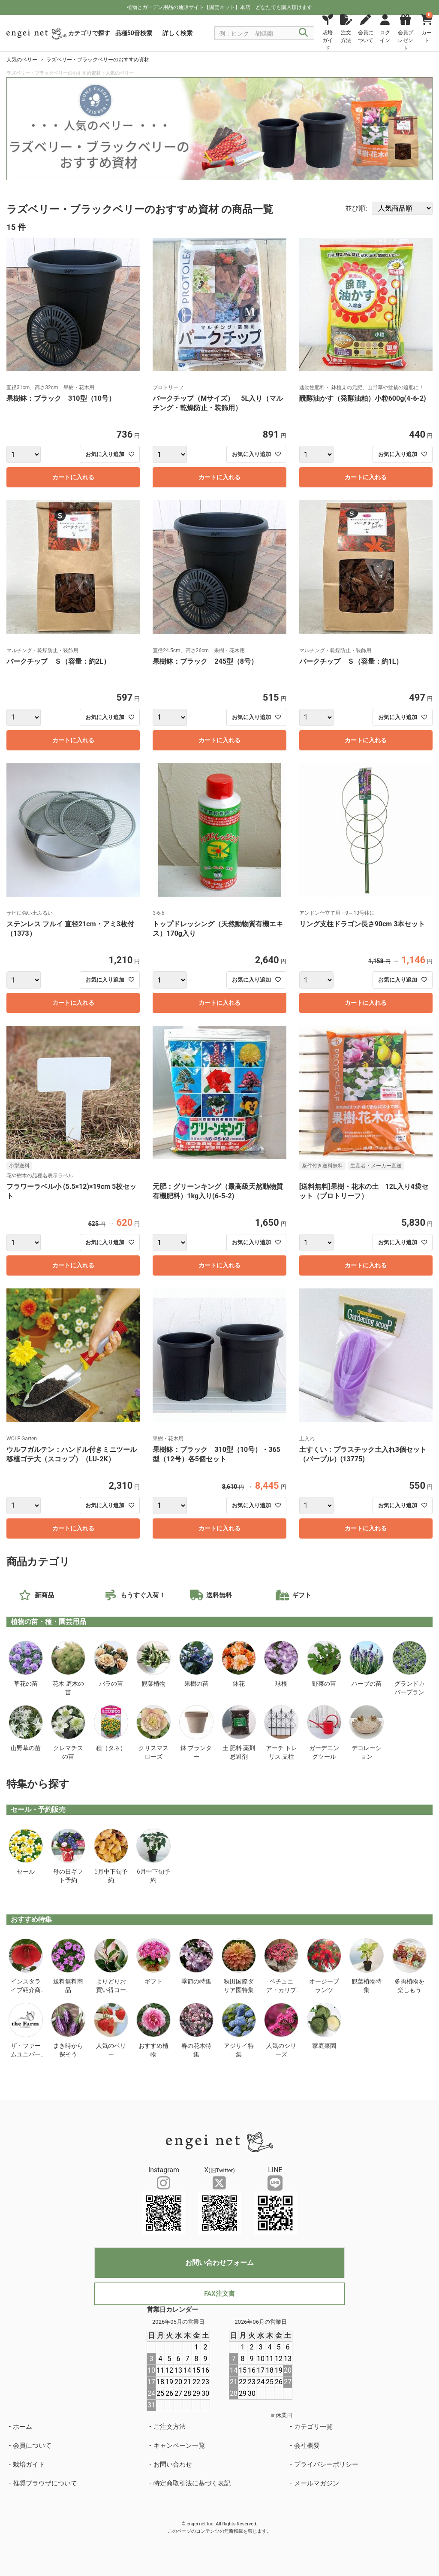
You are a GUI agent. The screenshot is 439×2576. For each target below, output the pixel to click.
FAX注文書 (219, 2294)
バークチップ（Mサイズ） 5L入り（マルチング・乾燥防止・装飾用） (218, 403)
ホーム (22, 2427)
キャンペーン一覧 (179, 2445)
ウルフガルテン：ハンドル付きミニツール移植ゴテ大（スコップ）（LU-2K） (71, 1454)
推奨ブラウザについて (45, 2483)
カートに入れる (73, 477)
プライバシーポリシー (326, 2464)
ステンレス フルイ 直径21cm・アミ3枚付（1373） (70, 928)
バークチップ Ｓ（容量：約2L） (58, 661)
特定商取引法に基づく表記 (192, 2483)
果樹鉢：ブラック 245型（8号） (205, 661)
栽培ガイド (29, 2464)
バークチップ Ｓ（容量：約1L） (351, 661)
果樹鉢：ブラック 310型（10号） (60, 398)
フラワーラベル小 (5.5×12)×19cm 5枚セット (71, 1191)
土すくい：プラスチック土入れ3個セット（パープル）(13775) (363, 1454)
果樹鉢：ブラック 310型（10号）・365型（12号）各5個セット (216, 1454)
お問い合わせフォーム (219, 2263)
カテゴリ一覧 (313, 2427)
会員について (32, 2445)
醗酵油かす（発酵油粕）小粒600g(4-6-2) (366, 398)
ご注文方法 (169, 2427)
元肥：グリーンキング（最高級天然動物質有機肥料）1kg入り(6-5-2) (218, 1191)
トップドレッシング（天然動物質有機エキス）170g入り (218, 928)
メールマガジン (316, 2483)
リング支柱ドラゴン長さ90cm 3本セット (362, 924)
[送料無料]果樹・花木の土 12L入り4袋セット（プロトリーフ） (363, 1191)
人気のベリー (21, 60)
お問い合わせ (172, 2464)
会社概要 (307, 2445)
